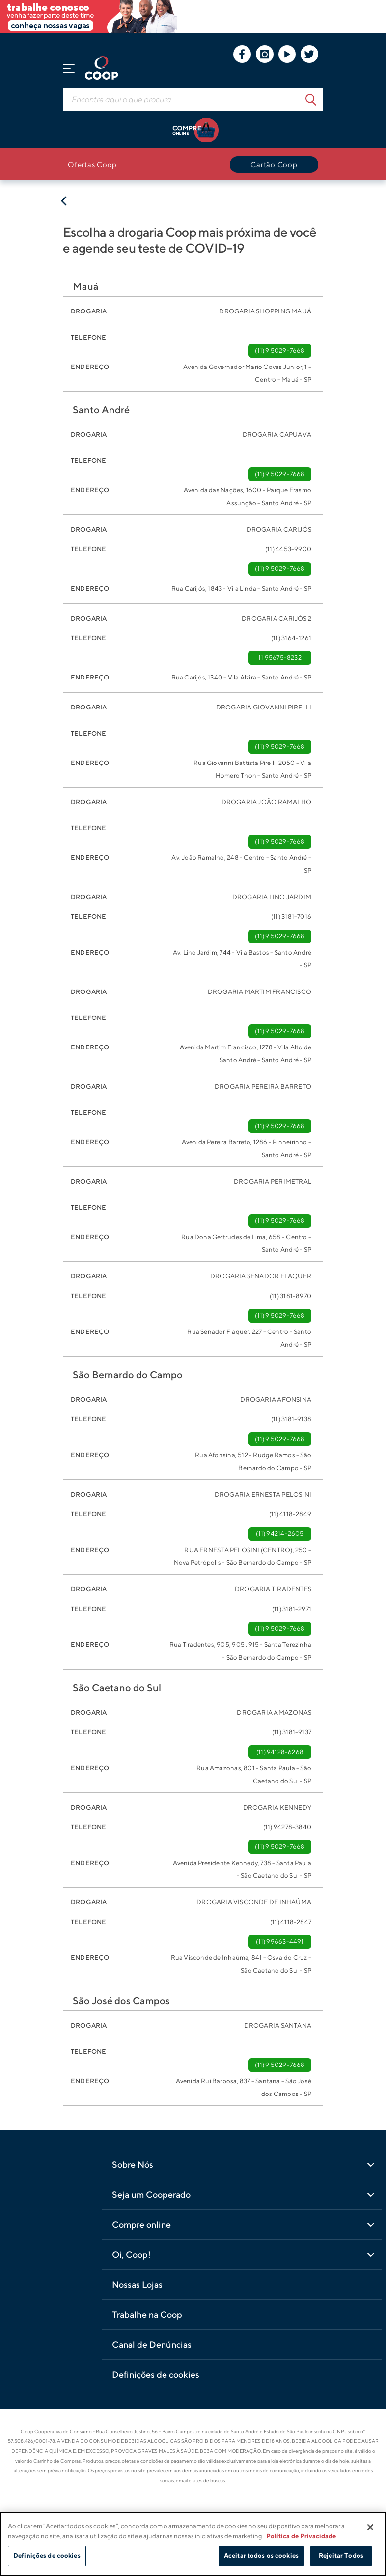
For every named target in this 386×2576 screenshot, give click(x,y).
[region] (193, 2544)
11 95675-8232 (280, 657)
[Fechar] (370, 2527)
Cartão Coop (273, 164)
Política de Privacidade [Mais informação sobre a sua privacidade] (301, 2536)
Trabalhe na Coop (147, 2314)
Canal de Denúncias (152, 2344)
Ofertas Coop (92, 164)
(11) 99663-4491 (279, 1941)
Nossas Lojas (137, 2284)
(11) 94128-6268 (279, 1751)
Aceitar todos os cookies (261, 2555)
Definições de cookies (155, 2374)
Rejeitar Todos (341, 2555)
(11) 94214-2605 (279, 1533)
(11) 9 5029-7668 (279, 350)
